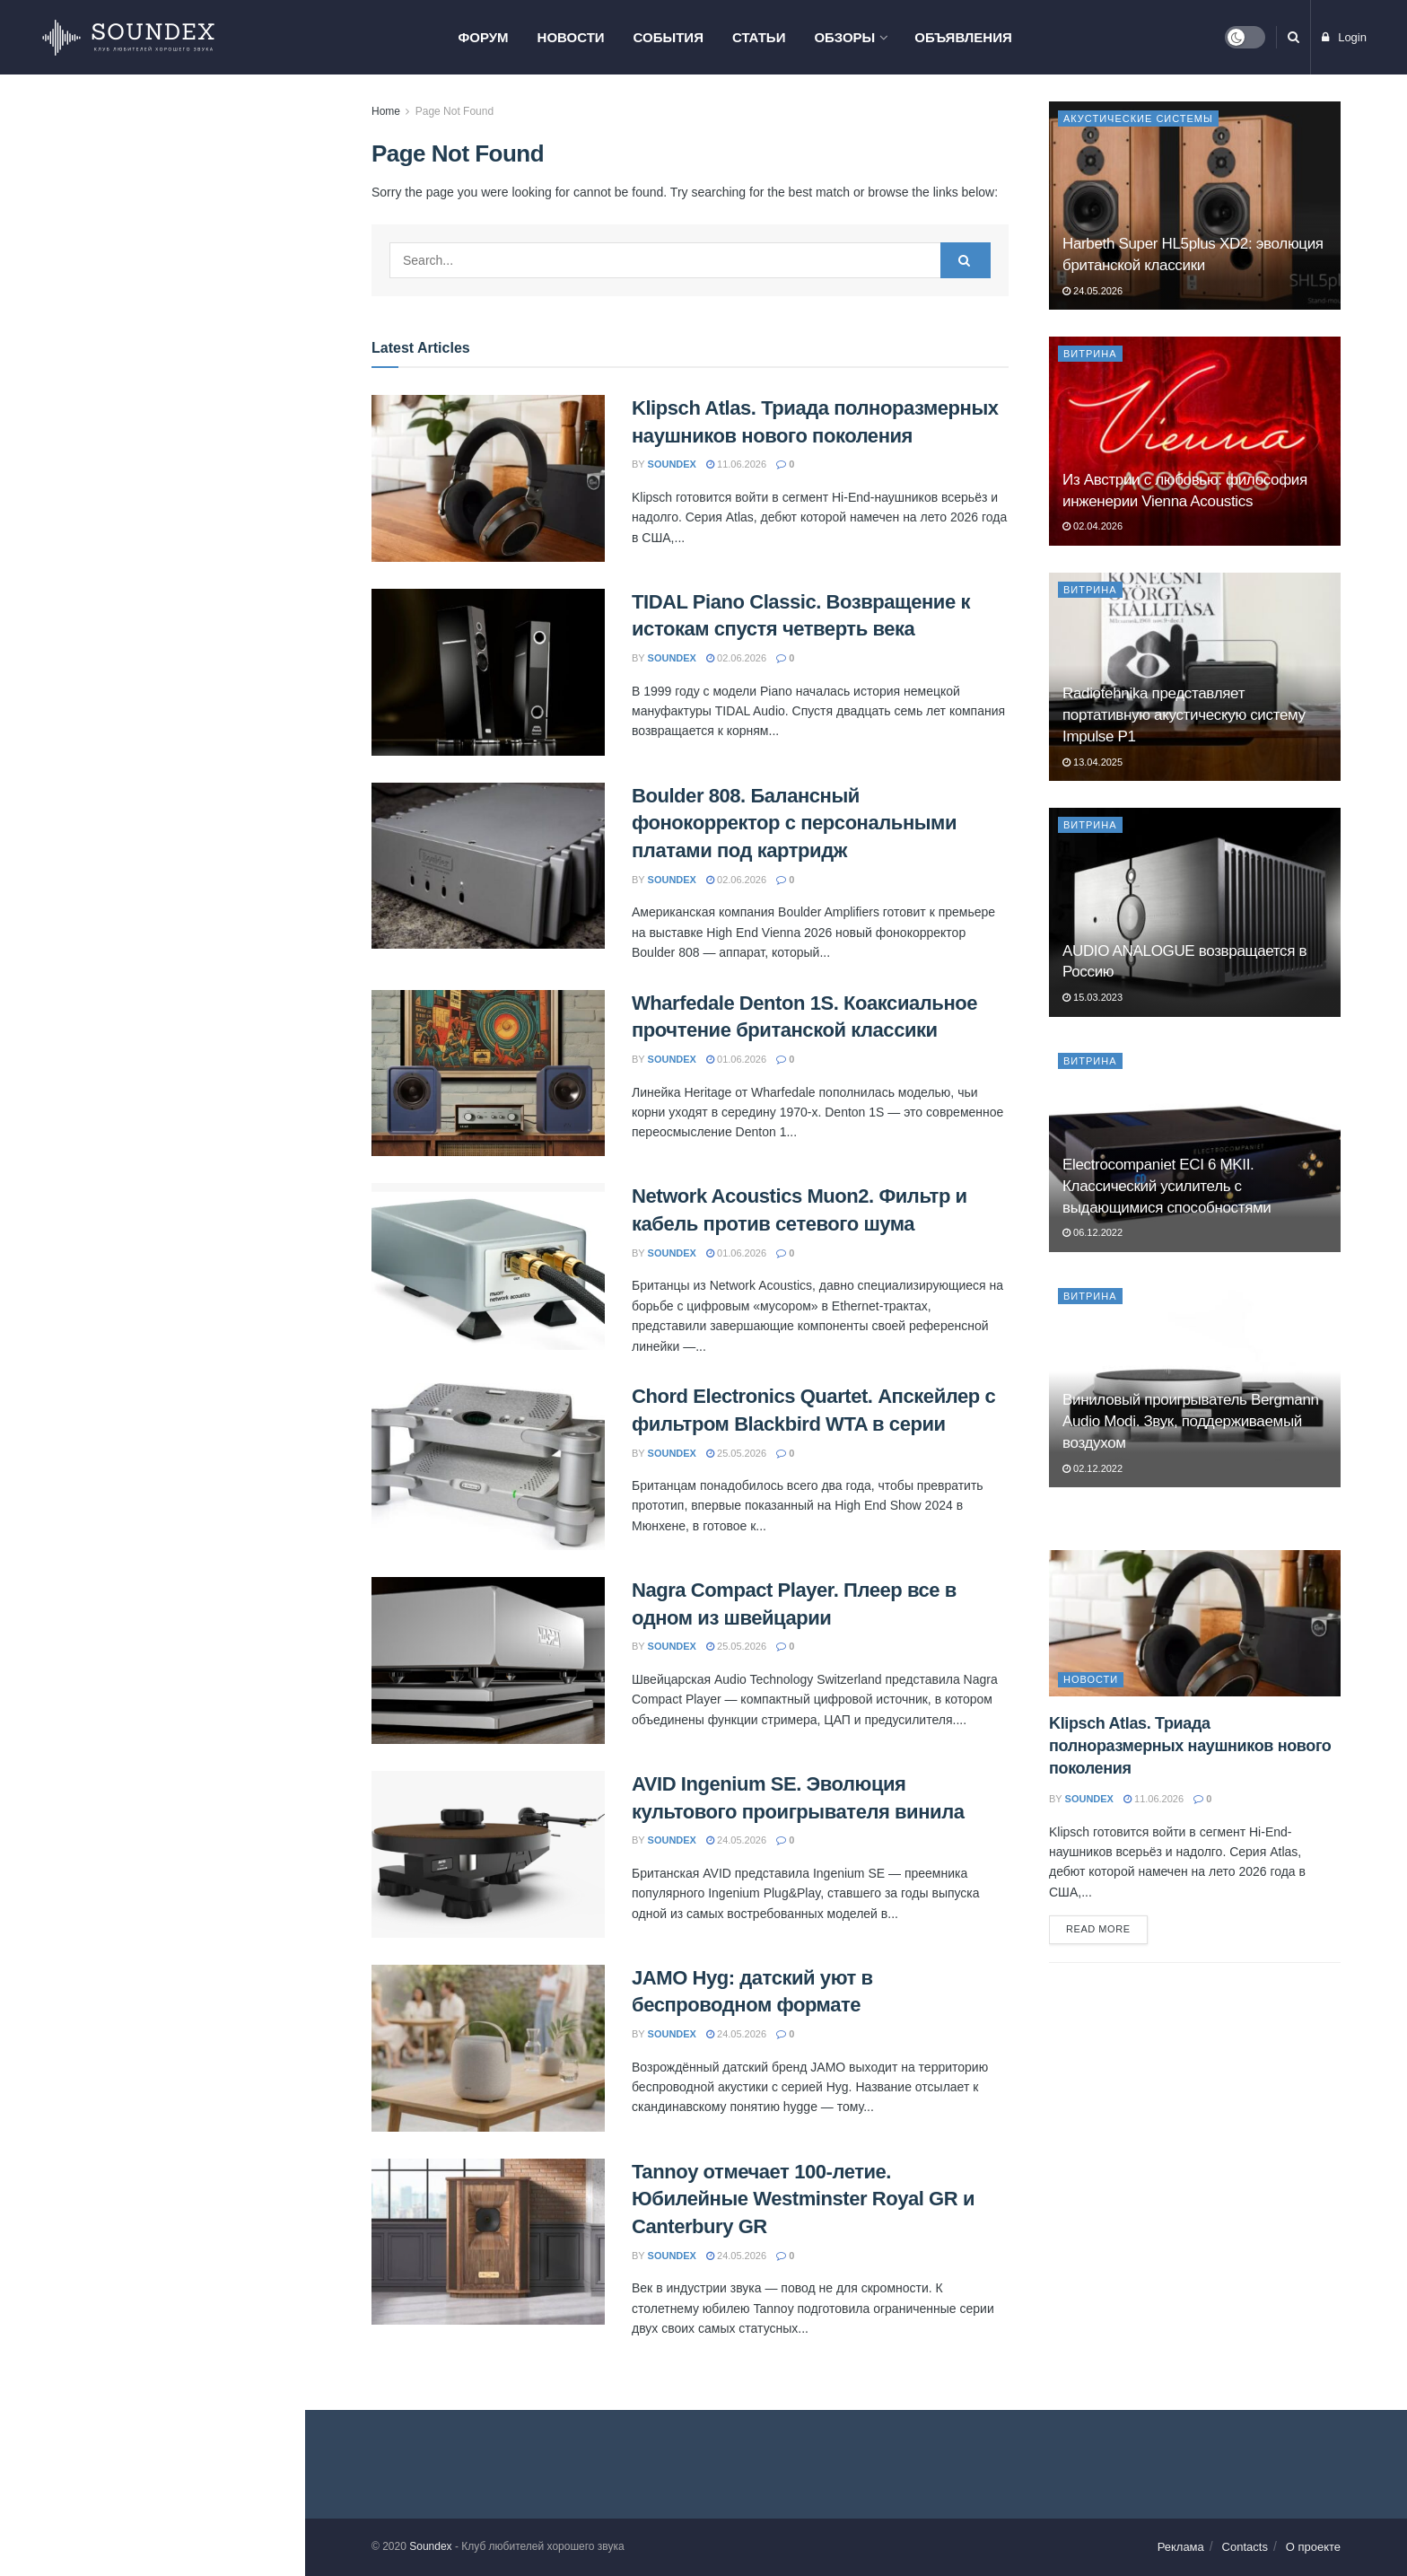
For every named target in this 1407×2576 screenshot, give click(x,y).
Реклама (1181, 2547)
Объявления (963, 37)
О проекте (1313, 2547)
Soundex (430, 2546)
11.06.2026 (736, 464)
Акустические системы (1138, 118)
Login (1344, 37)
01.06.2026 (736, 1059)
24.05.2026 (736, 1840)
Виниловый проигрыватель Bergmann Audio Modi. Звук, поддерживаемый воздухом (1190, 1421)
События (669, 37)
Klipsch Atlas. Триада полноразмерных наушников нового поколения (148, 121)
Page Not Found (454, 111)
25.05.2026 (736, 1453)
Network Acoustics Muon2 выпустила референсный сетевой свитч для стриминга (179, 1250)
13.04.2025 (1092, 762)
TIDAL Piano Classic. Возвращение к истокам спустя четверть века (184, 238)
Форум (483, 37)
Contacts (1245, 2547)
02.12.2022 (1092, 1468)
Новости (571, 37)
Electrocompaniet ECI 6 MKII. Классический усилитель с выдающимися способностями (1167, 1186)
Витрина (1090, 353)
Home (385, 111)
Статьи (759, 37)
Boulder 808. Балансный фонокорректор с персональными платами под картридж (794, 823)
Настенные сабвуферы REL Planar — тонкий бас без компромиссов (175, 1149)
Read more (1098, 1928)
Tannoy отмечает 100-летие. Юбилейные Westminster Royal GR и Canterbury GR (184, 1047)
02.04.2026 (1092, 526)
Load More (152, 1345)
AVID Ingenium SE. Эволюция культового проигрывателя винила (179, 851)
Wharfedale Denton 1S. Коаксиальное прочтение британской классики (167, 457)
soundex (672, 464)
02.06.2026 (736, 658)
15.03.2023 (1092, 997)
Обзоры (844, 37)
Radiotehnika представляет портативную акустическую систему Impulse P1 (1184, 715)
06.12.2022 (1092, 1232)
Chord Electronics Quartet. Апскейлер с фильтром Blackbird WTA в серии (189, 654)
